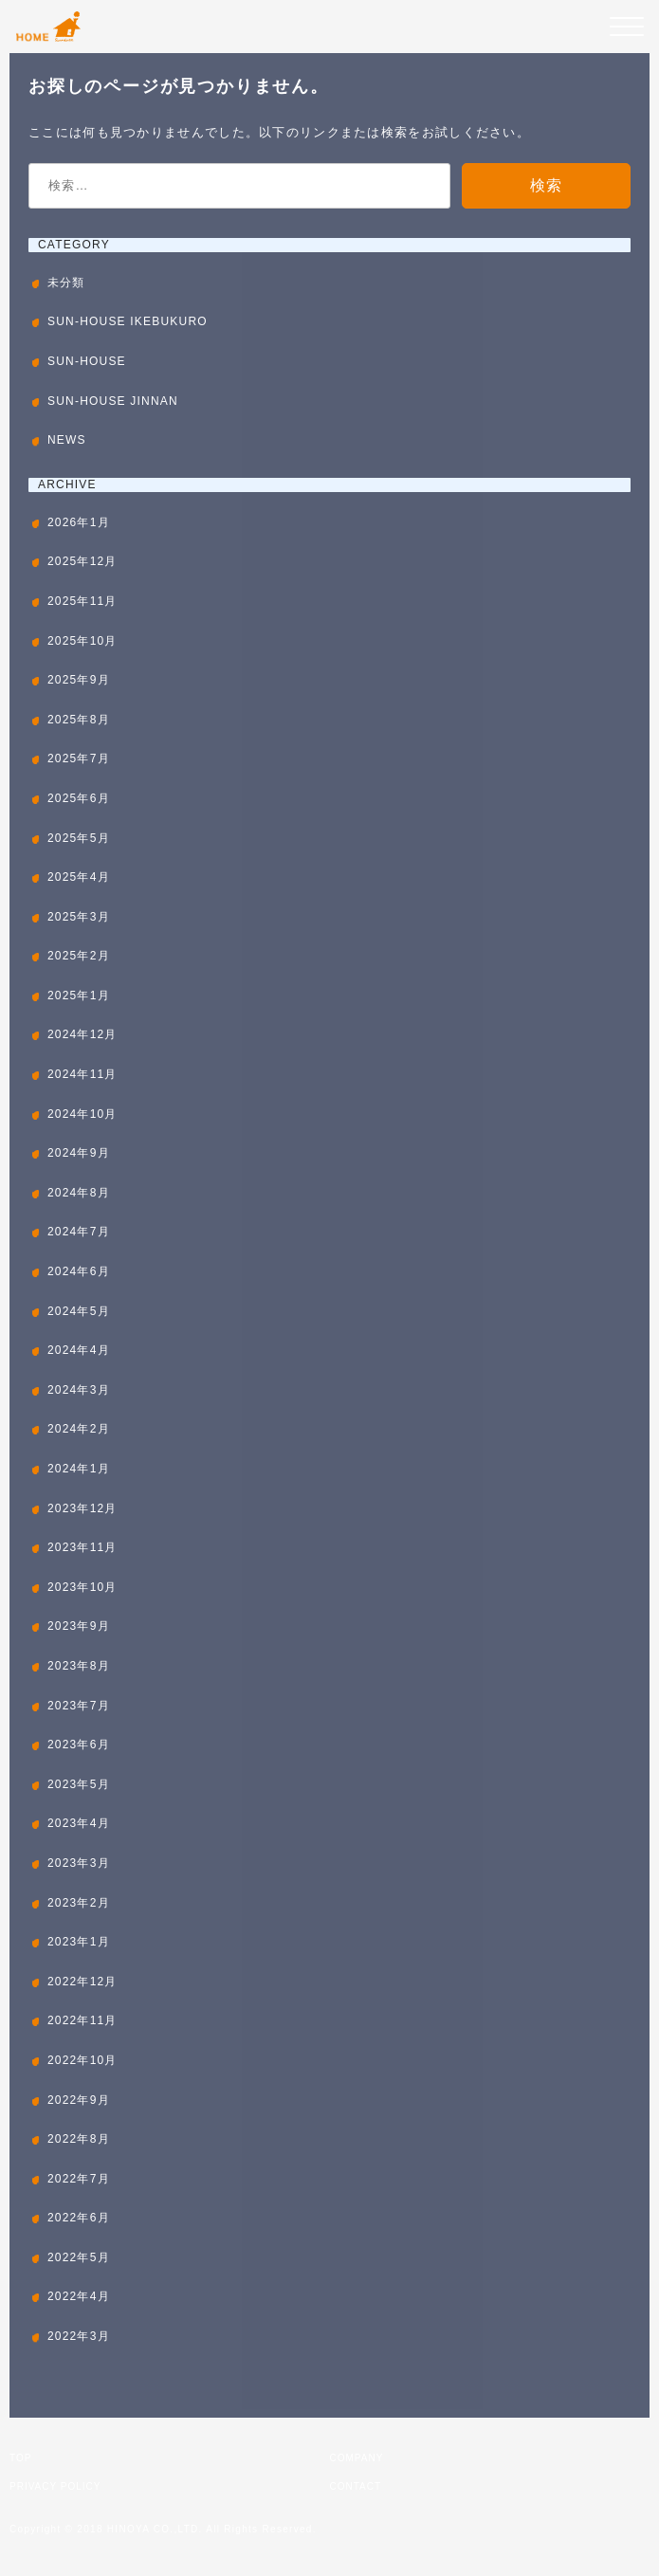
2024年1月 (78, 1468)
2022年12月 (82, 1981)
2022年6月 (78, 2217)
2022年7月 (78, 2178)
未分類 (66, 282)
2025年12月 (82, 561)
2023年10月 (82, 1587)
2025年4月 (78, 877)
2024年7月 (78, 1231)
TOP (20, 2458)
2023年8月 (78, 1665)
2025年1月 (78, 995)
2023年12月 (82, 1508)
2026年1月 (78, 522)
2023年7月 (78, 1705)
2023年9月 (78, 1626)
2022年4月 (78, 2296)
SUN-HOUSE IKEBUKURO (127, 321)
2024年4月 (78, 1350)
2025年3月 (78, 916)
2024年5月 (78, 1311)
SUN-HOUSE (86, 361)
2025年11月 (82, 601)
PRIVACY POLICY (55, 2486)
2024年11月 (82, 1074)
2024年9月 (78, 1153)
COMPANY (357, 2458)
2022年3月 (78, 2336)
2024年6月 (78, 1271)
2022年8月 (78, 2139)
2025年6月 (78, 798)
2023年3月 (78, 1863)
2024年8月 (78, 1192)
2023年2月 (78, 1902)
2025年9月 (78, 679)
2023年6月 (78, 1744)
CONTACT (356, 2486)
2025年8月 (78, 719)
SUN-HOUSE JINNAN (112, 401)
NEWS (66, 440)
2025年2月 (78, 955)
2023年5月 (78, 1784)
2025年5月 (78, 838)
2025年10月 (82, 641)
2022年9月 (78, 2100)
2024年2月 (78, 1428)
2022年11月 (82, 2020)
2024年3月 (78, 1390)
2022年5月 (78, 2257)
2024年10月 (82, 1114)
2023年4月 (78, 1823)
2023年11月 (82, 1547)
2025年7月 (78, 758)
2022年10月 (82, 2060)
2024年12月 (82, 1034)
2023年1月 (78, 1941)
